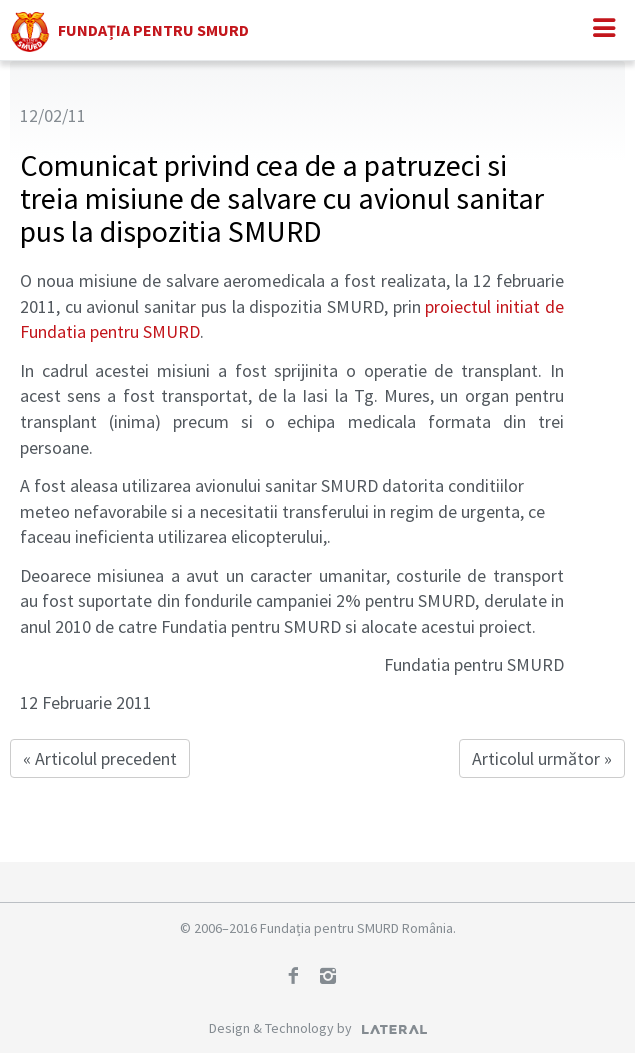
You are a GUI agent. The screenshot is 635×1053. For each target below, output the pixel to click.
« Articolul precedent (100, 758)
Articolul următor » (542, 758)
